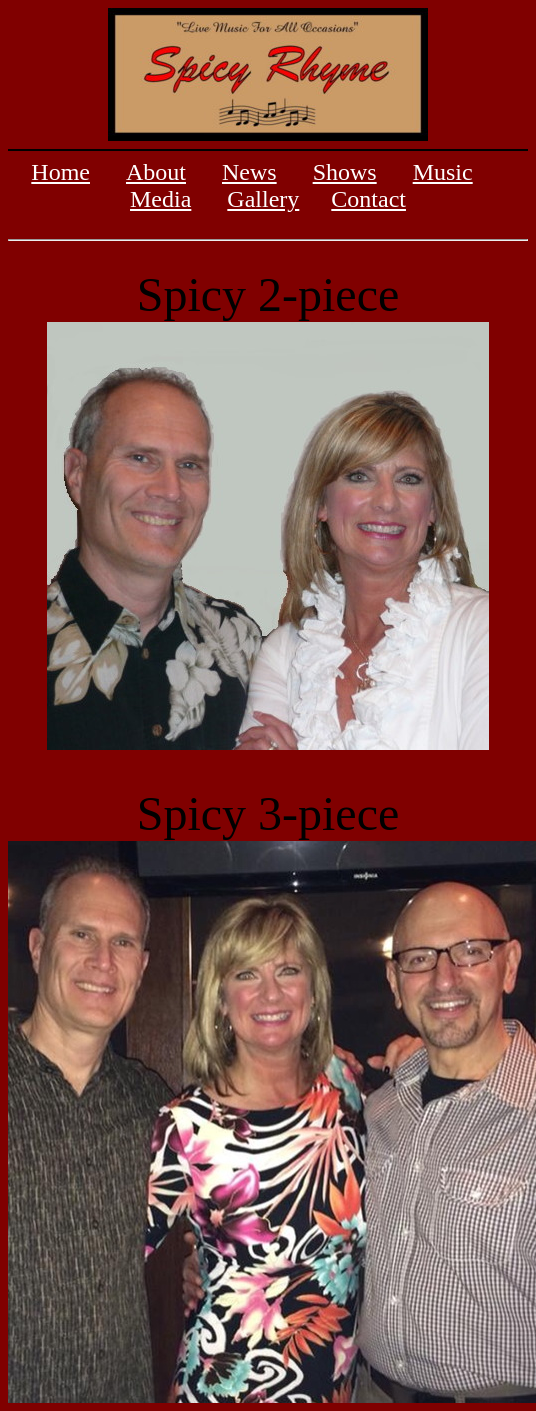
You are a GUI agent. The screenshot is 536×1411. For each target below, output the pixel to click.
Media (160, 199)
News (249, 172)
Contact (368, 199)
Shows (345, 172)
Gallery (263, 199)
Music (443, 172)
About (156, 172)
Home (60, 172)
